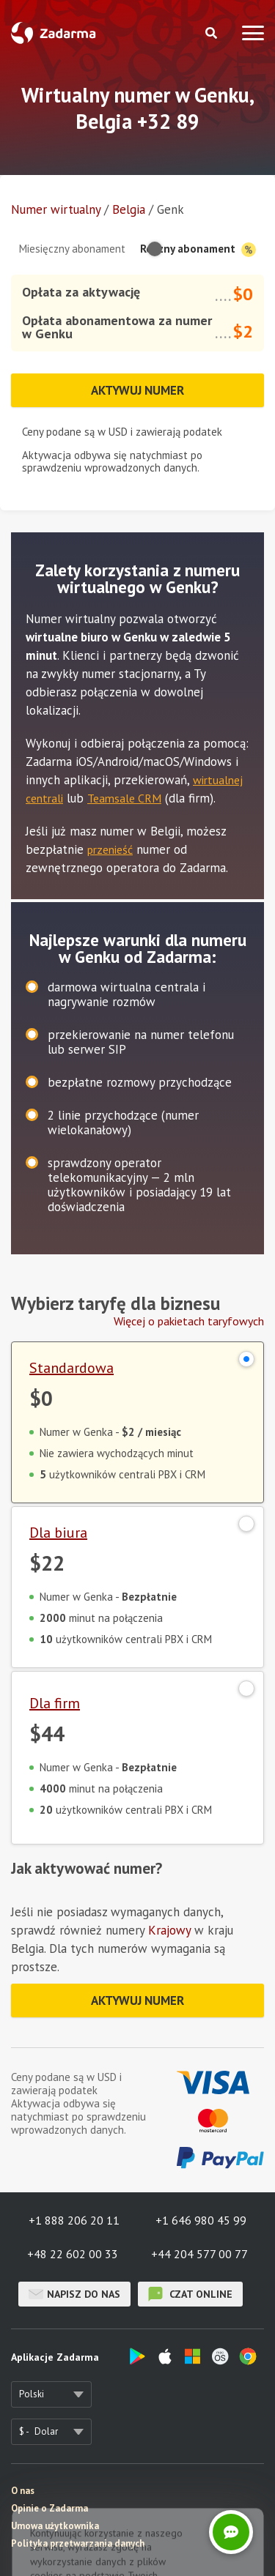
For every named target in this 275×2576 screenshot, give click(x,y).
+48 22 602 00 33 (72, 2253)
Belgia (128, 209)
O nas (22, 2490)
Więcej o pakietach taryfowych (189, 1321)
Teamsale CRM (124, 798)
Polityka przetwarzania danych (77, 2543)
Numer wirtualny (55, 209)
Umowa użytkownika (55, 2526)
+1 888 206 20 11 (74, 2220)
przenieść (110, 849)
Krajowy (169, 1930)
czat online (190, 2294)
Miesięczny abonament (72, 249)
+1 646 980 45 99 (200, 2220)
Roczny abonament (198, 249)
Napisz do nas (74, 2294)
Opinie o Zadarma (49, 2508)
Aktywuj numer (137, 390)
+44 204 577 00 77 (199, 2253)
